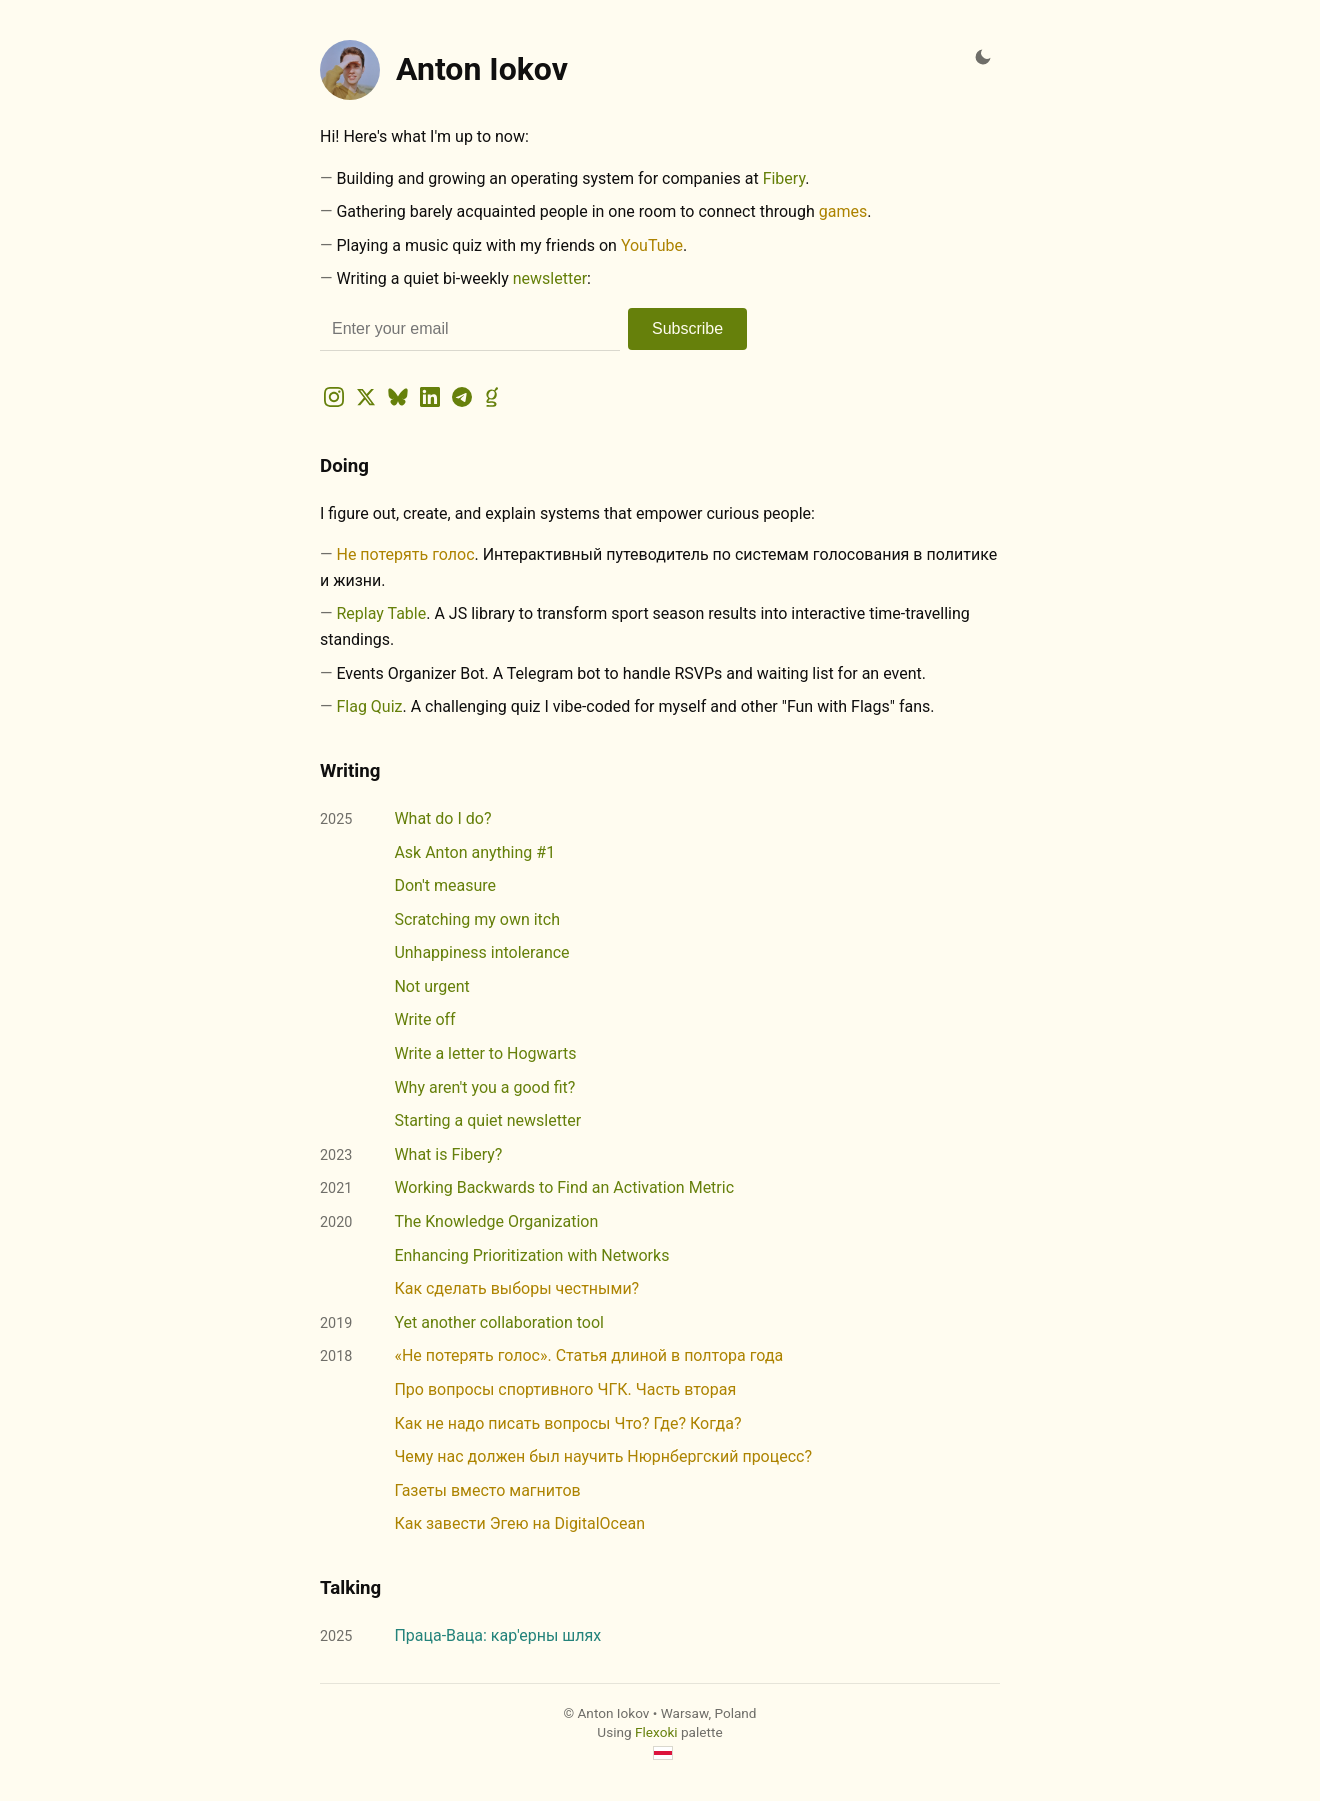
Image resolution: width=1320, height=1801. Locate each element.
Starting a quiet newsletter (487, 1120)
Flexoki (656, 1732)
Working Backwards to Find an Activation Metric (564, 1187)
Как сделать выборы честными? (516, 1288)
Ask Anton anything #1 (474, 852)
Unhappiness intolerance (481, 952)
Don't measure (445, 885)
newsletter (550, 278)
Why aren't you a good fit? (484, 1087)
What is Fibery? (448, 1154)
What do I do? (442, 818)
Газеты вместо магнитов (487, 1490)
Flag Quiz (369, 706)
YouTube (652, 245)
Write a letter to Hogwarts (485, 1053)
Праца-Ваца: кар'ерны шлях (497, 1635)
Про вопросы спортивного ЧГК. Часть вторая (565, 1389)
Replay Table (381, 613)
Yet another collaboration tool (499, 1322)
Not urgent (431, 986)
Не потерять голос (405, 554)
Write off (424, 1019)
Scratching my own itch (477, 919)
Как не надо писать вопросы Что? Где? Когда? (567, 1423)
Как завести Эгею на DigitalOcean (519, 1523)
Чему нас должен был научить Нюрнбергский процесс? (603, 1456)
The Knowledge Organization (496, 1221)
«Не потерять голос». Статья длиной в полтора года (588, 1355)
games (843, 211)
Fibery (784, 178)
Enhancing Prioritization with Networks (531, 1255)
